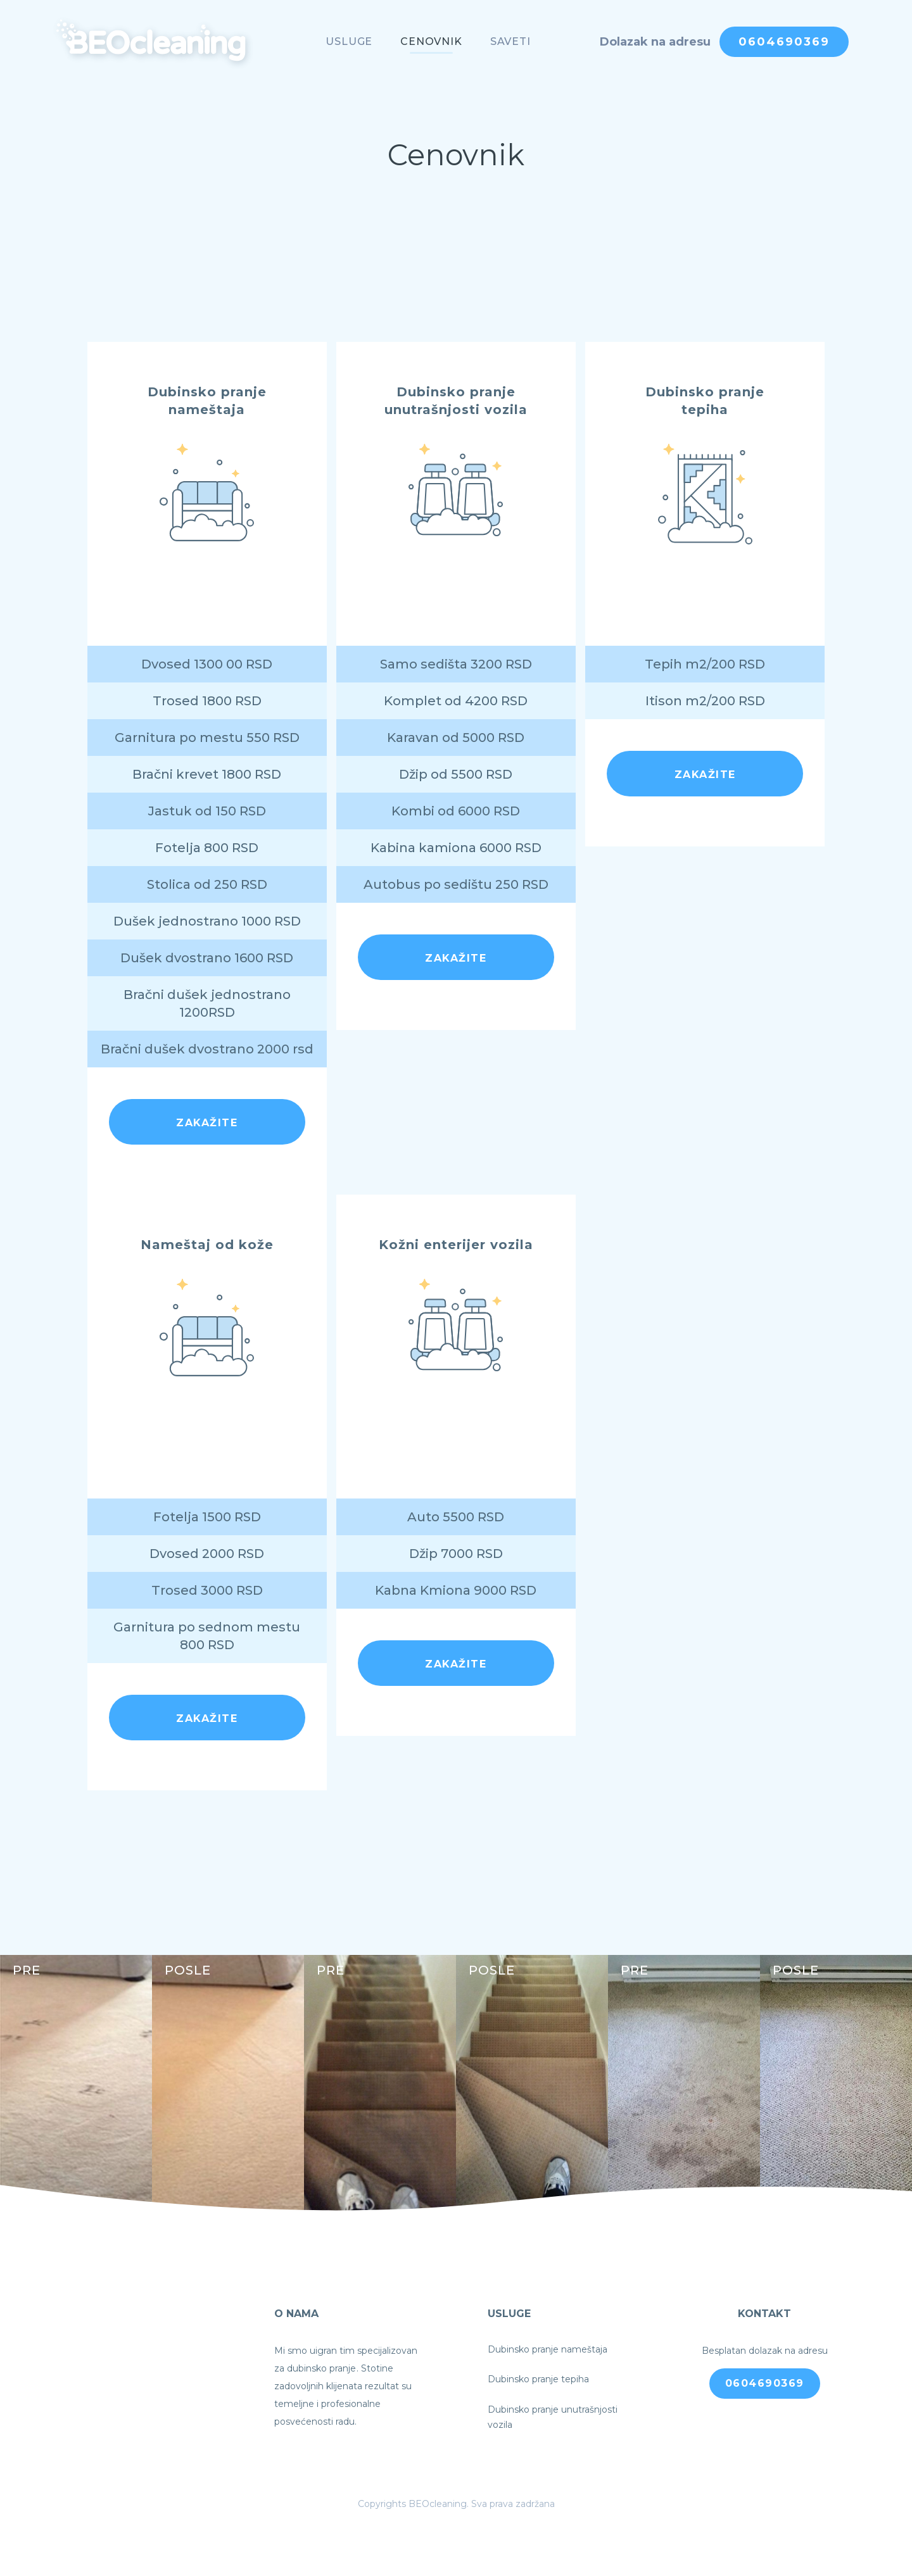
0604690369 (784, 42)
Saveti (510, 41)
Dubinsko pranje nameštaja (547, 2349)
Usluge (349, 41)
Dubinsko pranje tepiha (538, 2379)
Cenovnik (431, 41)
